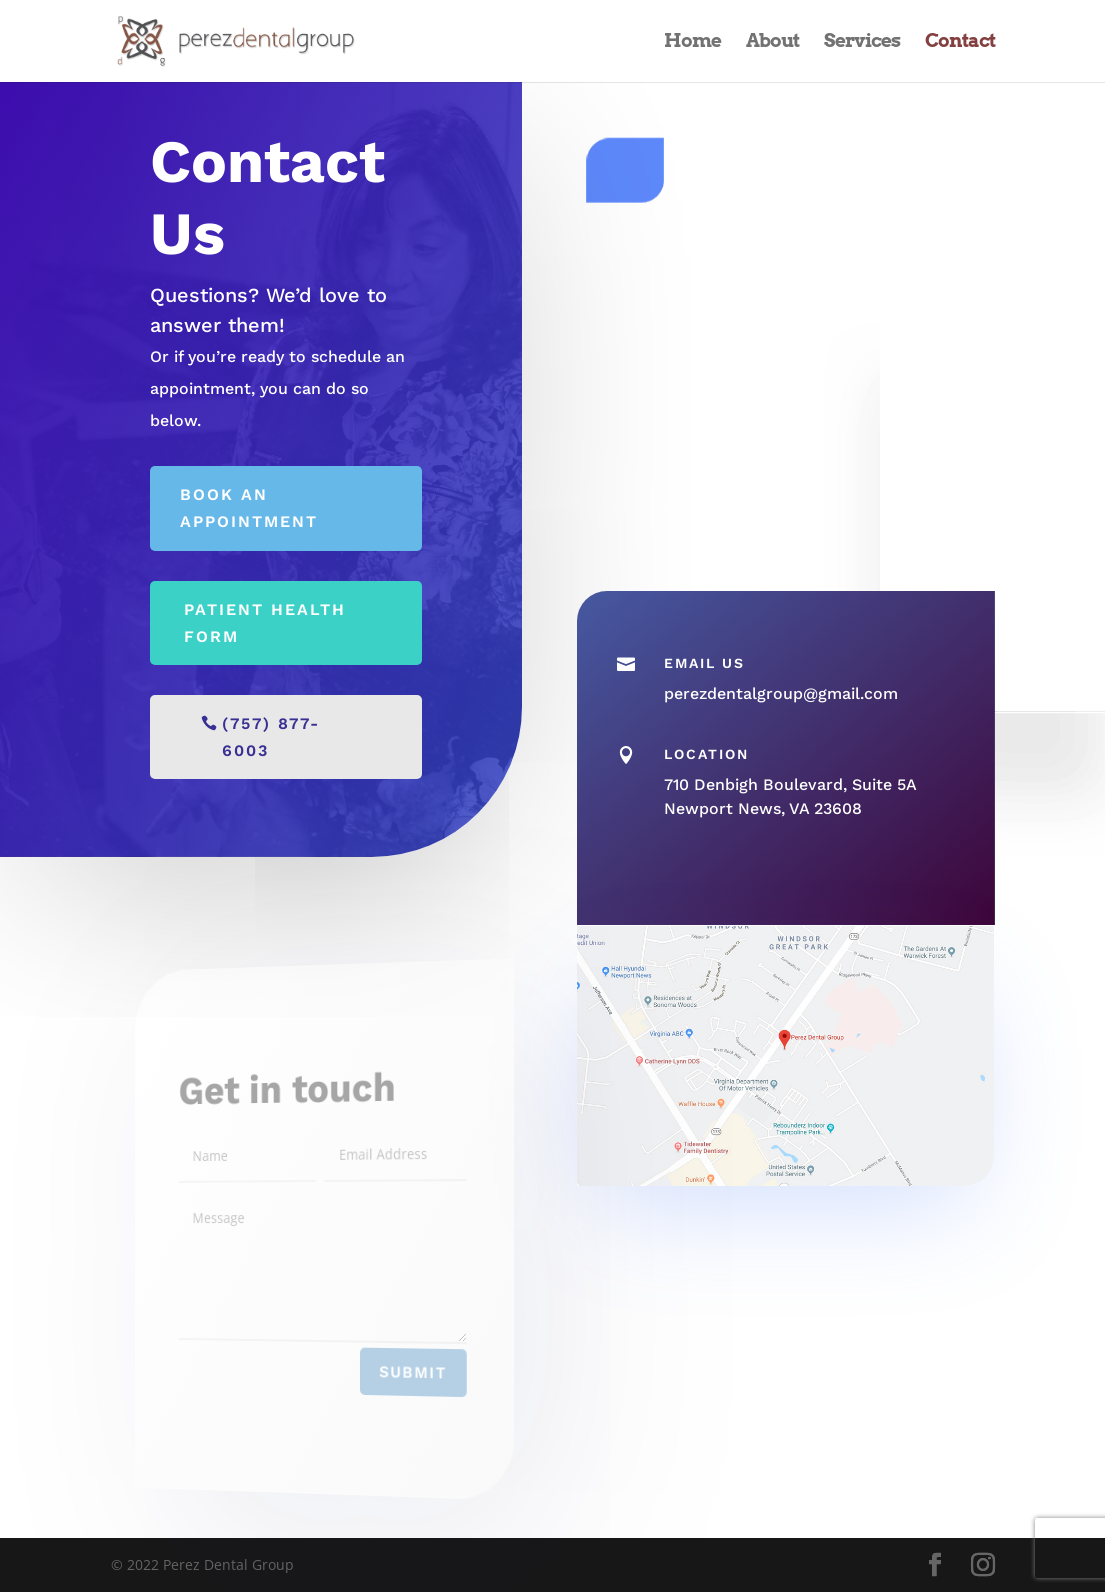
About (772, 43)
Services (862, 43)
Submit (399, 1374)
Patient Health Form (265, 623)
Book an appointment (249, 508)
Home (692, 43)
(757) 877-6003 (271, 737)
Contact (960, 43)
